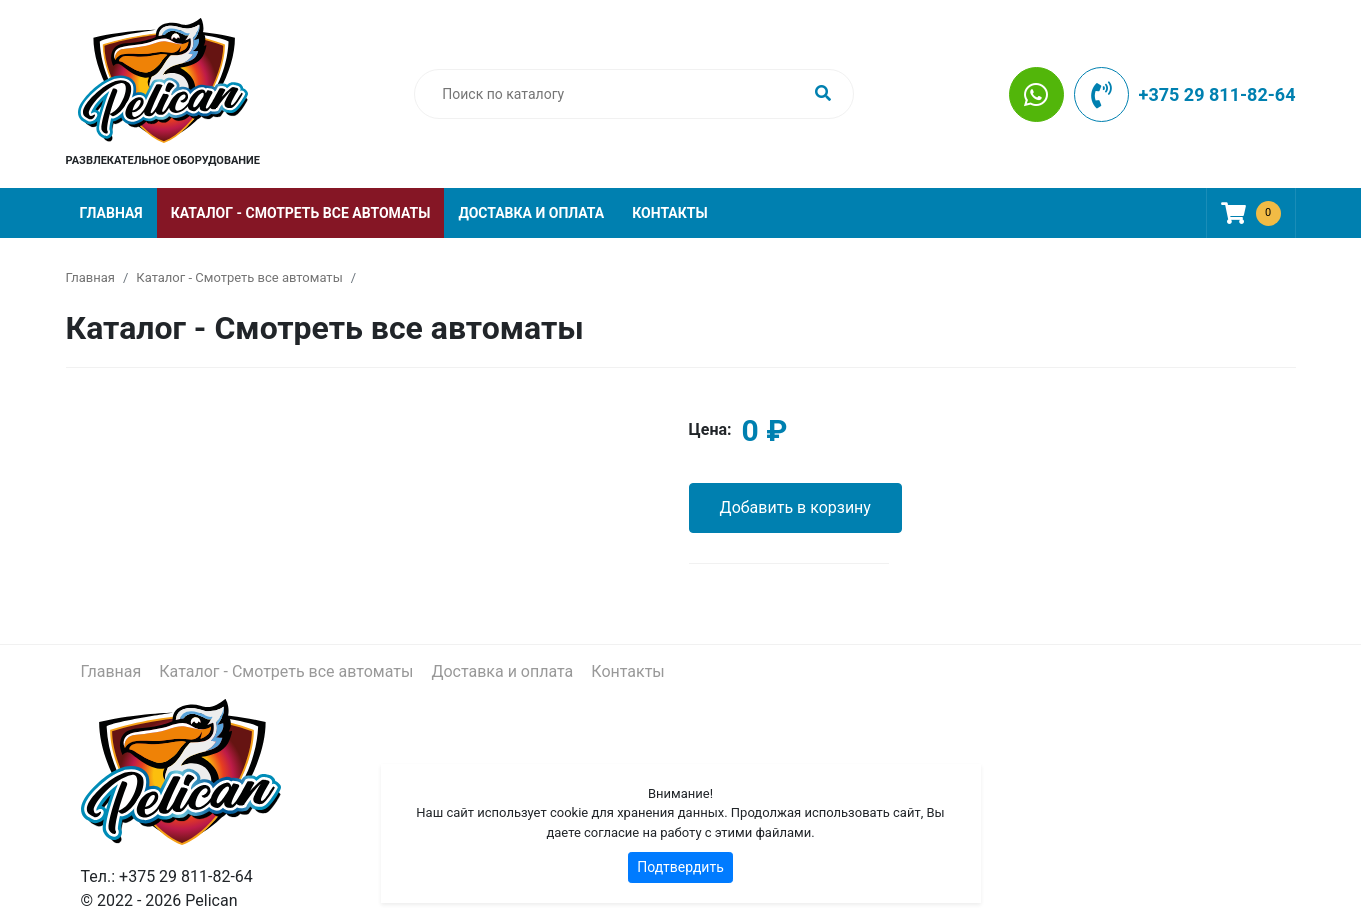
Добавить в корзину (795, 507)
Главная (111, 213)
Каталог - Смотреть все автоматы (301, 213)
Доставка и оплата (531, 213)
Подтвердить (680, 867)
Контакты (669, 213)
